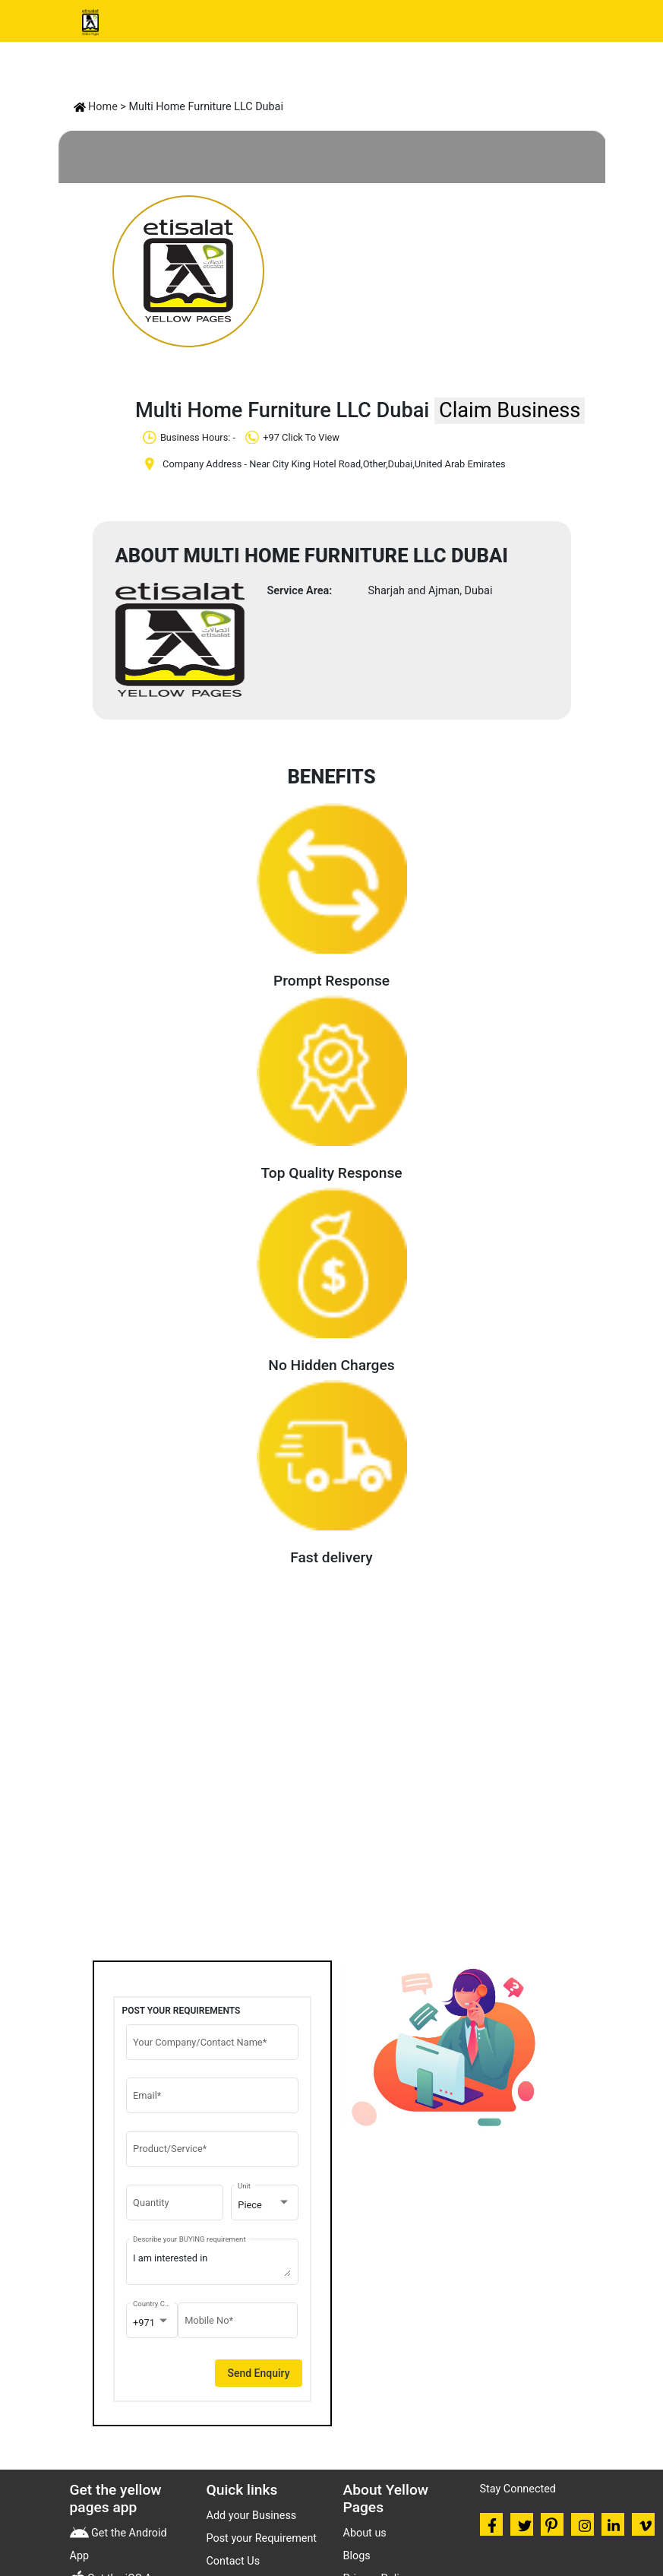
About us (365, 2533)
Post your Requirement (262, 2538)
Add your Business (252, 2515)
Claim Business (509, 410)
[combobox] (264, 2205)
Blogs (357, 2555)
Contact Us (233, 2561)
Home (96, 106)
